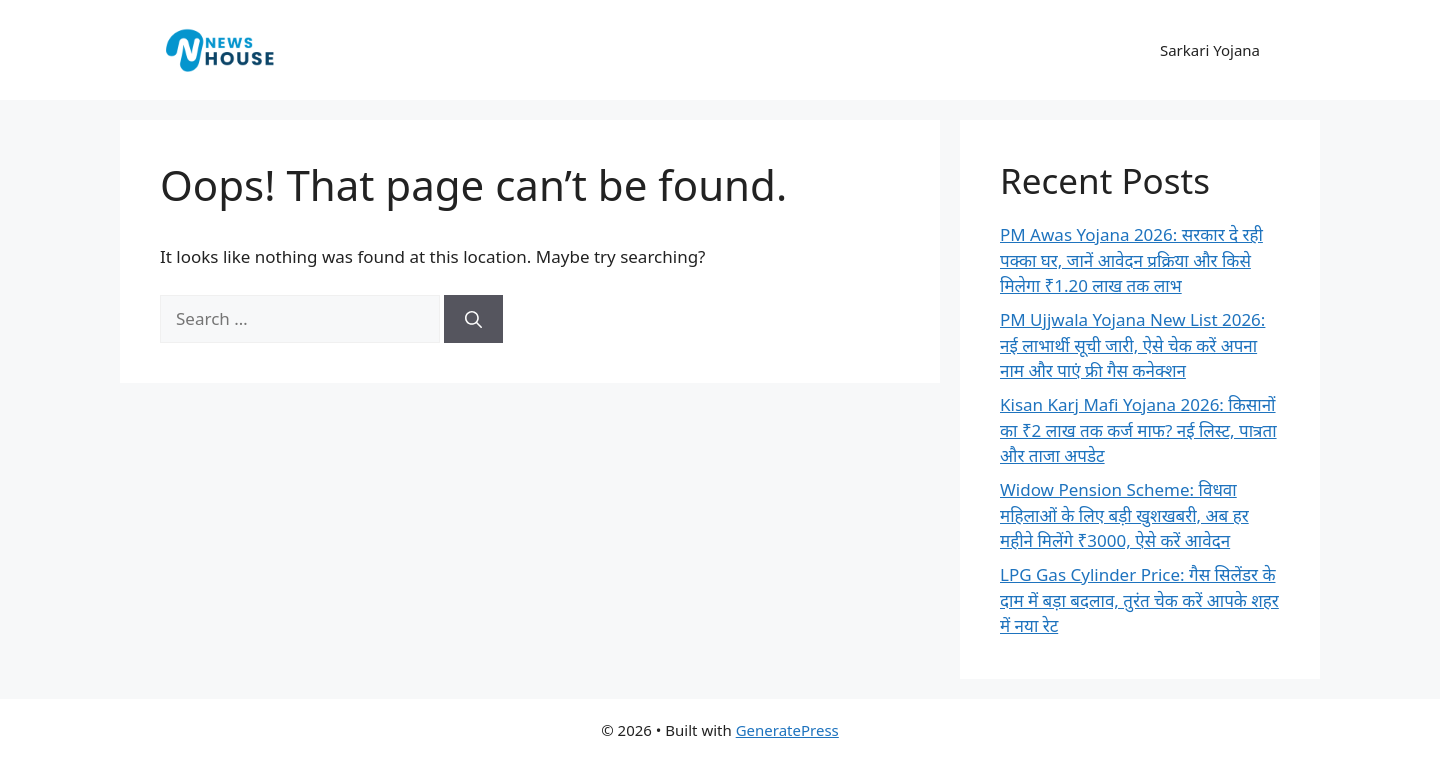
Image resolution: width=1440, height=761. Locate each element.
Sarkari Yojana (1210, 50)
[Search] (473, 319)
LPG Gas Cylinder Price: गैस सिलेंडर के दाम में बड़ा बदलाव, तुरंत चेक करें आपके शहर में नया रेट (1139, 600)
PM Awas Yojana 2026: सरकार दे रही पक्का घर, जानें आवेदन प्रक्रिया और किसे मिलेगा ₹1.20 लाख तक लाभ (1131, 260)
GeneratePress (787, 730)
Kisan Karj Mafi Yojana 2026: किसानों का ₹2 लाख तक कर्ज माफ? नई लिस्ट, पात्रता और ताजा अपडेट (1138, 430)
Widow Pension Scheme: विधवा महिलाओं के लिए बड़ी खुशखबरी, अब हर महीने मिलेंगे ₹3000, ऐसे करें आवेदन (1124, 515)
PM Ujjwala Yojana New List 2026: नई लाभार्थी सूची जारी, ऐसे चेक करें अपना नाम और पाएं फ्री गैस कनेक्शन (1132, 345)
